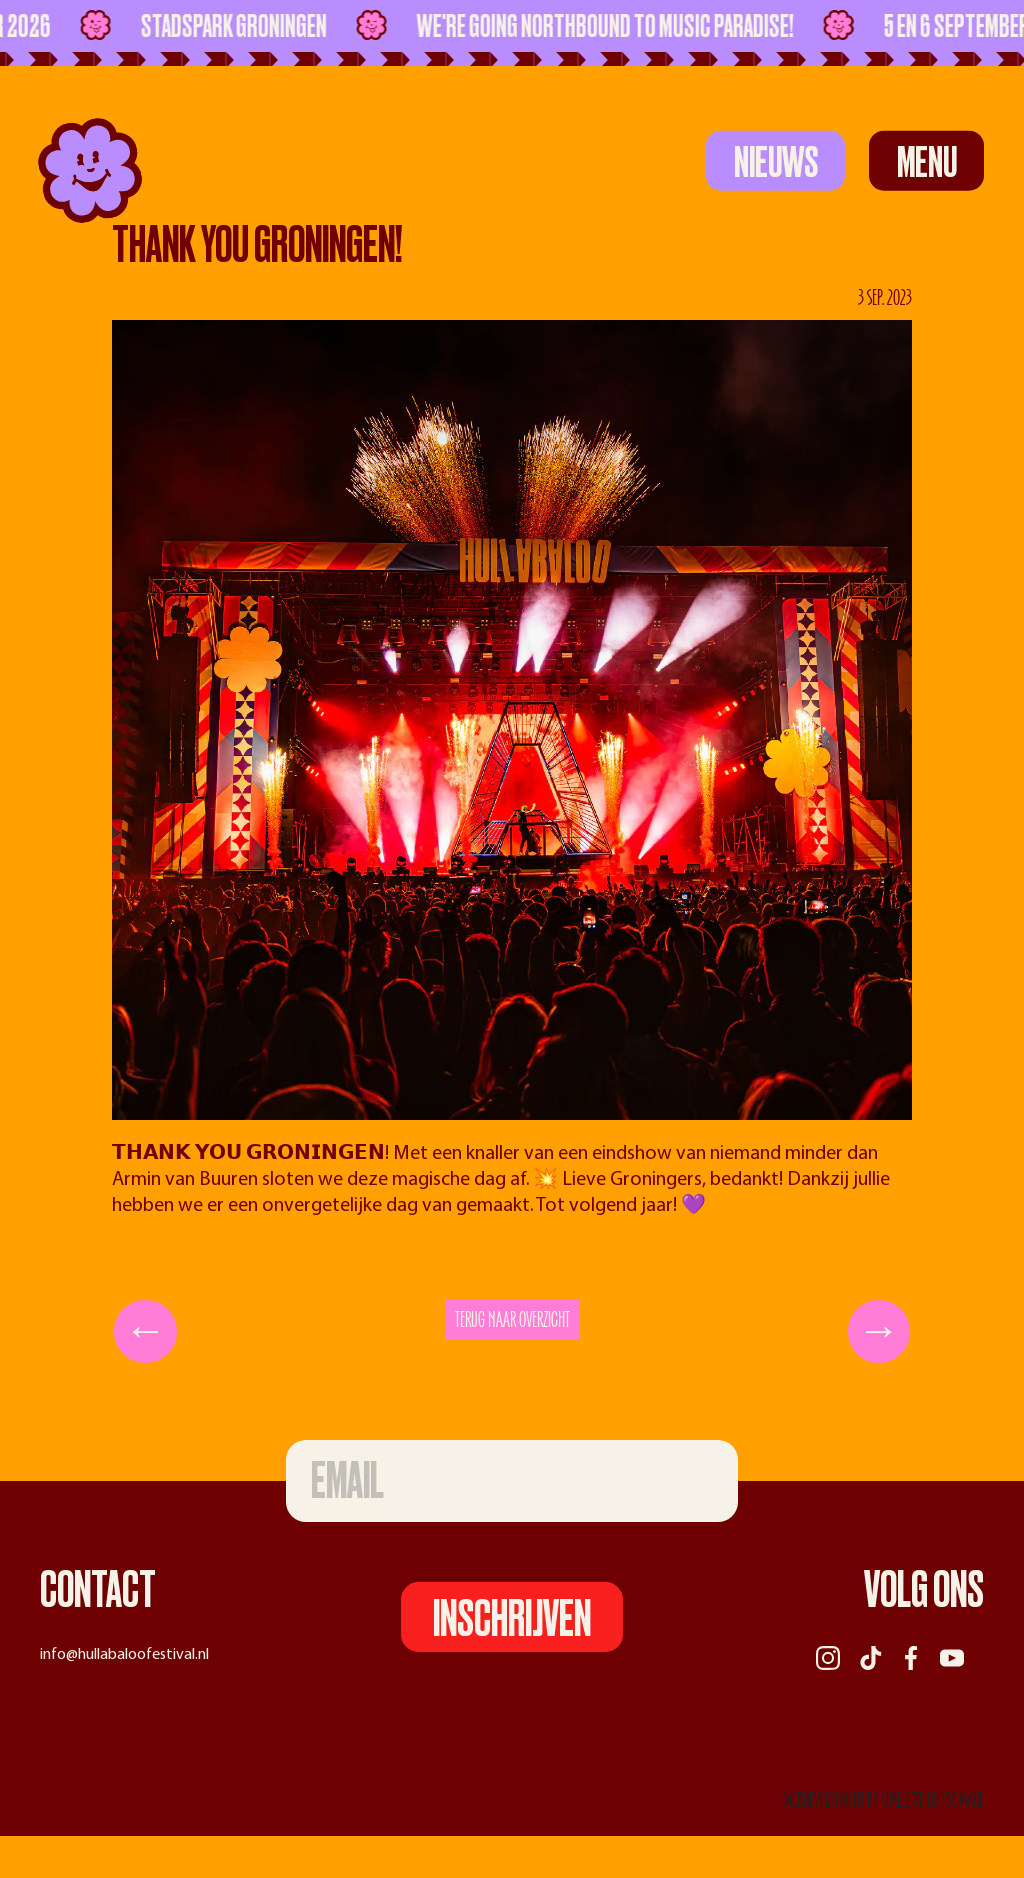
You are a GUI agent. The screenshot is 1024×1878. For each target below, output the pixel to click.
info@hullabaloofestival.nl (124, 1655)
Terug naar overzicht (512, 1320)
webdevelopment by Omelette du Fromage (884, 1800)
